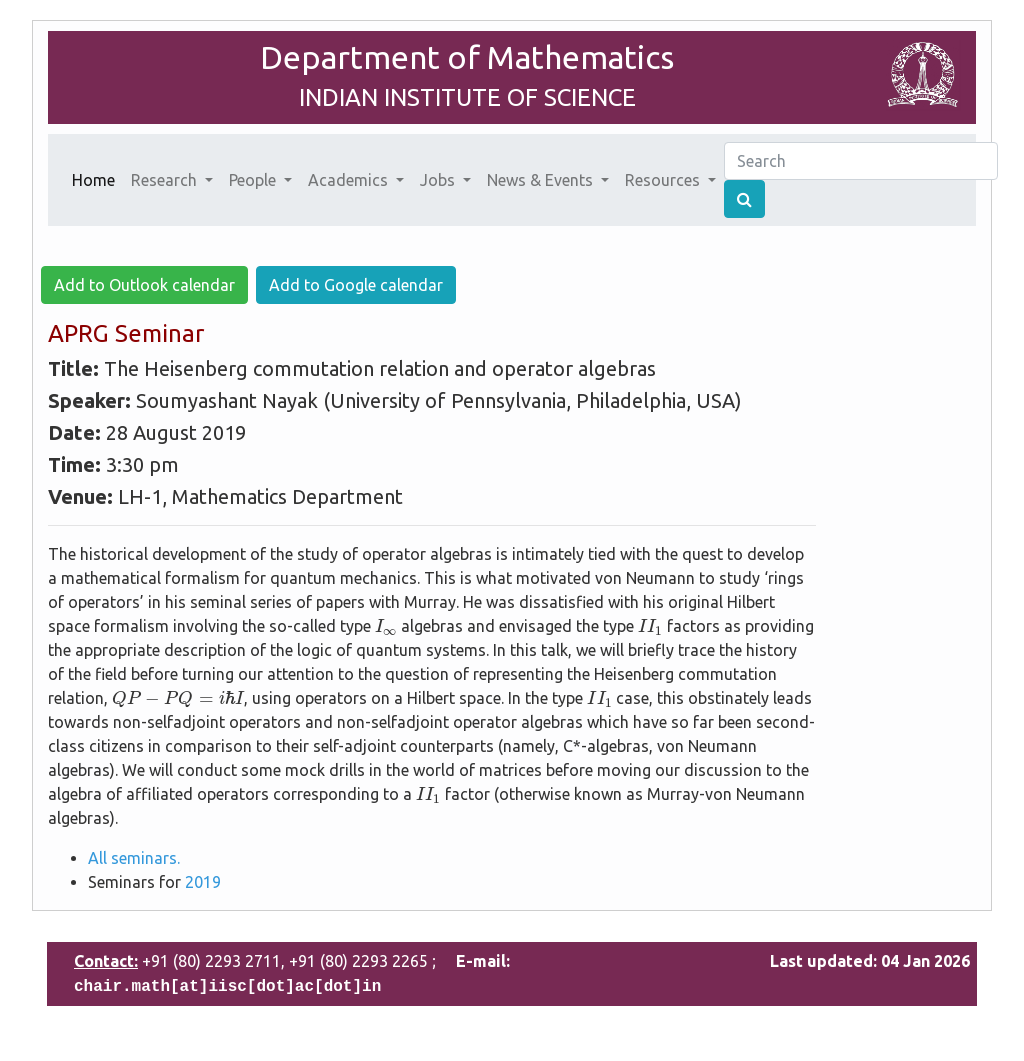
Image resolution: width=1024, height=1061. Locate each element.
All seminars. (134, 858)
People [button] (254, 180)
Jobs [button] (439, 180)
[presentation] (386, 627)
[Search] (861, 161)
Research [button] (166, 180)
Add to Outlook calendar (144, 285)
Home (97, 178)
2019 (203, 882)
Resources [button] (664, 180)
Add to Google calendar (356, 285)
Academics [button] (350, 180)
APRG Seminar (126, 333)
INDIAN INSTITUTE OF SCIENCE (467, 97)
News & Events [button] (542, 180)
